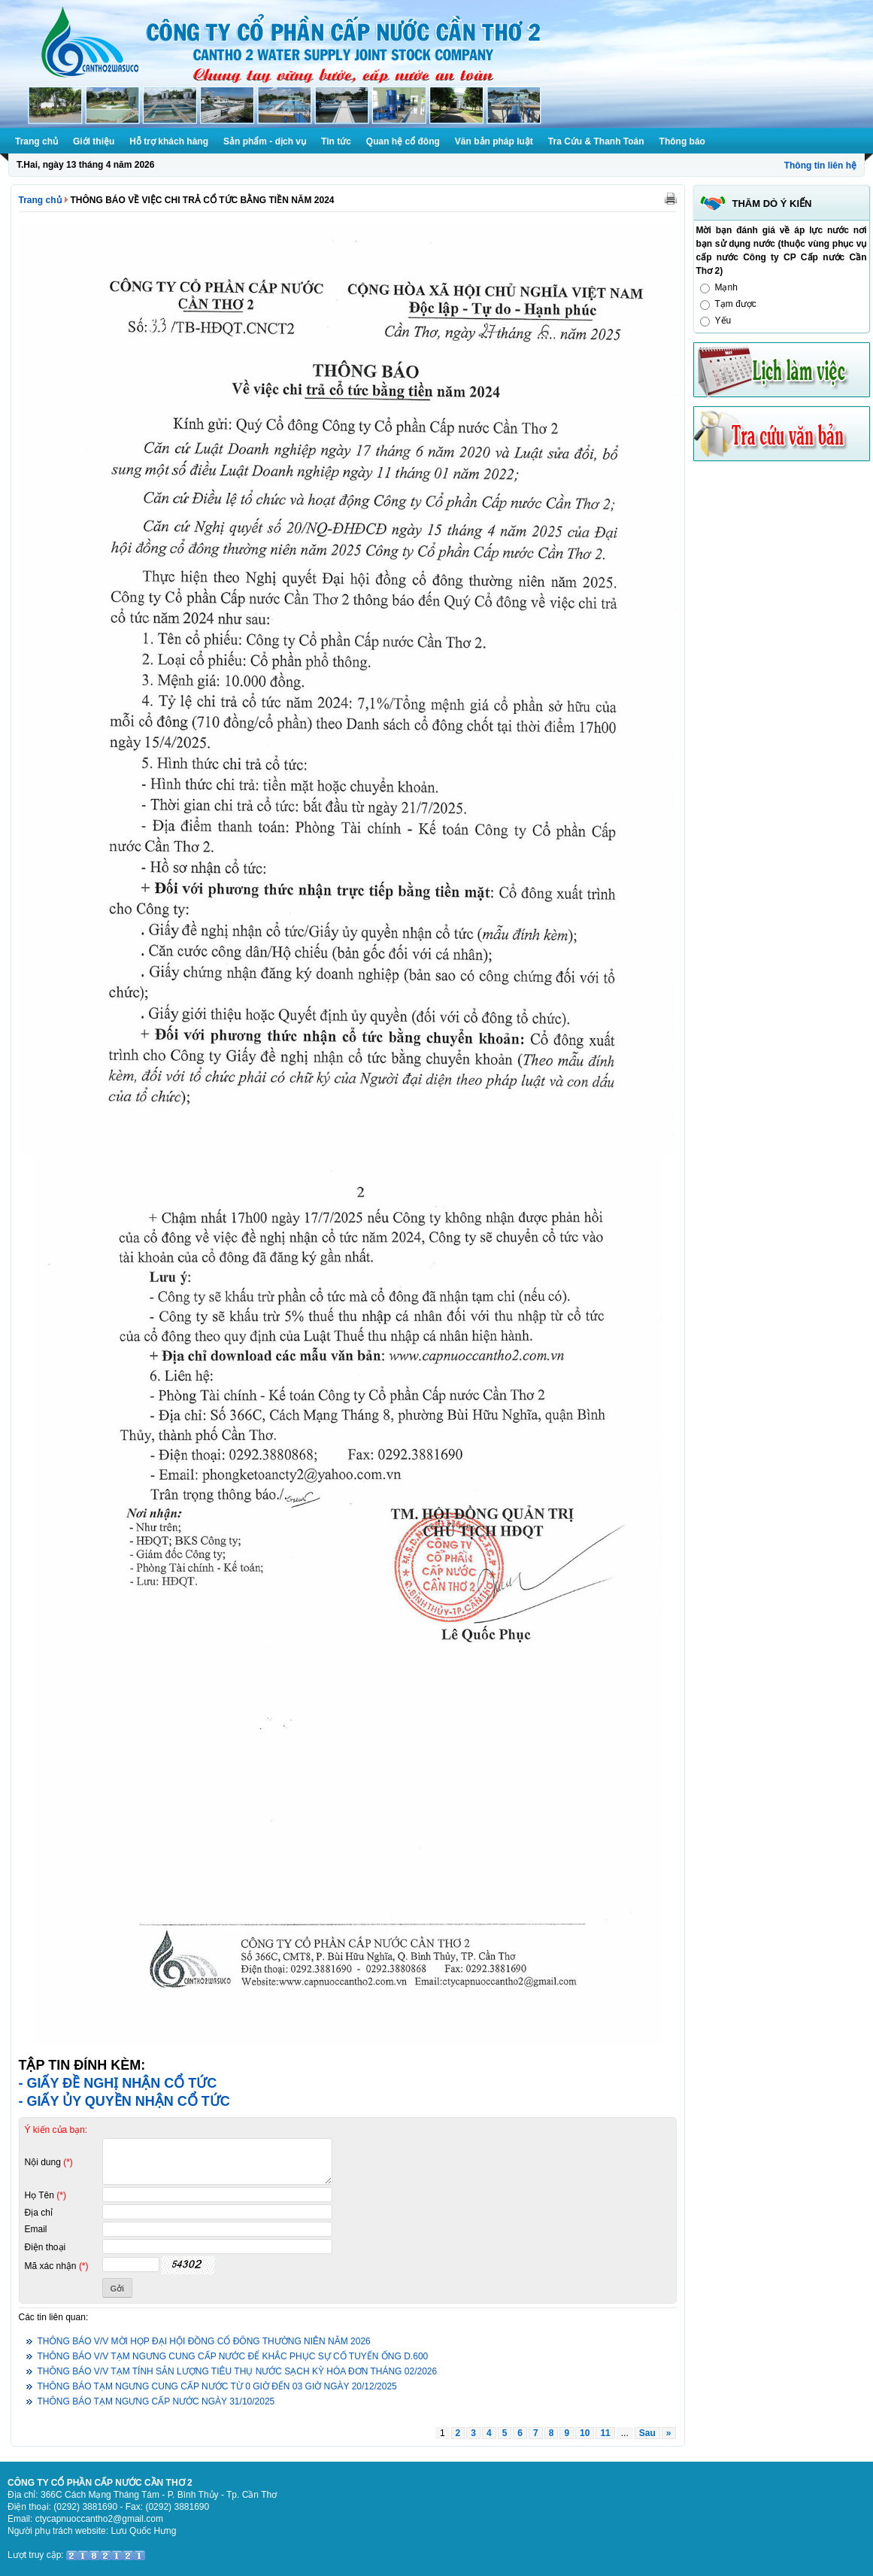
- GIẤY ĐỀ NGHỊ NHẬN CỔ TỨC (118, 2083)
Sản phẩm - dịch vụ (264, 141)
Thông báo (682, 141)
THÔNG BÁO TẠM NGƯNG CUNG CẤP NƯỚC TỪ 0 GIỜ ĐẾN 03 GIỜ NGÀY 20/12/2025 (217, 2386)
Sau (647, 2433)
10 (585, 2433)
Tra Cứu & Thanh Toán (596, 141)
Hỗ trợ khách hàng (168, 141)
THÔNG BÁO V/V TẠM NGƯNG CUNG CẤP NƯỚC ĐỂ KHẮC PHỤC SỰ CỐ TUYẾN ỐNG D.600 (233, 2356)
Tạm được (735, 304)
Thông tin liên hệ (820, 165)
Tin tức (336, 141)
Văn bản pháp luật (494, 141)
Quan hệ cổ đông (403, 141)
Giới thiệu (93, 141)
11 (605, 2433)
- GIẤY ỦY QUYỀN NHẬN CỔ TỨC (124, 2101)
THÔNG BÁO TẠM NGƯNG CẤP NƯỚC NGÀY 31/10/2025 (156, 2401)
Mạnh (726, 287)
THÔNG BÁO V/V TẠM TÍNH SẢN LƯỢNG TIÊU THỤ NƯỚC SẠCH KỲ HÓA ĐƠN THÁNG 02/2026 (238, 2371)
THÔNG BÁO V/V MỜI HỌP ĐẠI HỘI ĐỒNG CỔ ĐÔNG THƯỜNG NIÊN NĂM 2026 (204, 2341)
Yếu (723, 320)
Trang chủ (36, 141)
